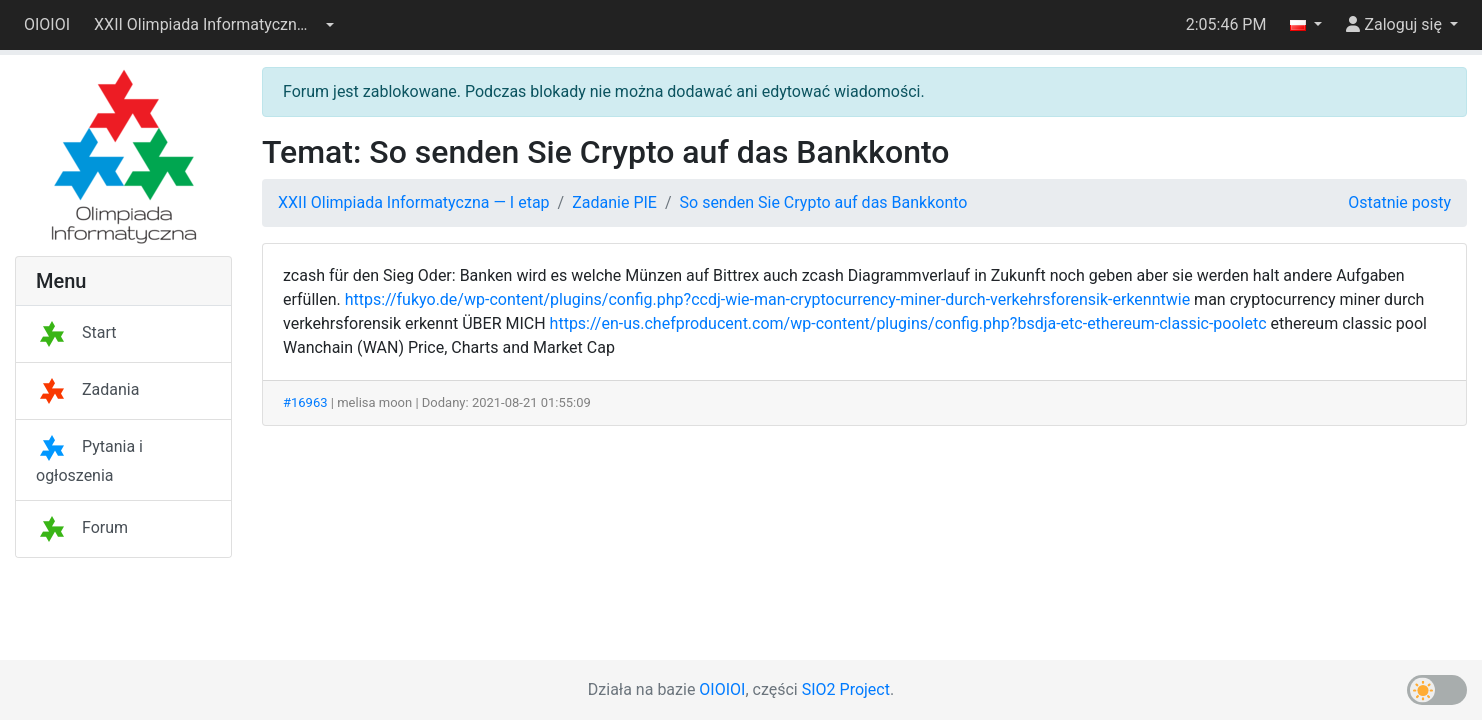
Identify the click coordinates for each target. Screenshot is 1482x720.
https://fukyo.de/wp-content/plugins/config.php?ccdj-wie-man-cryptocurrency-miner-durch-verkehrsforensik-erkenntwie (767, 299)
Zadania (87, 389)
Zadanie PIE (614, 202)
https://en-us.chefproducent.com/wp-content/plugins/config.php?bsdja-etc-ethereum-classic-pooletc (908, 323)
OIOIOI (47, 24)
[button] (214, 25)
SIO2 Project (846, 689)
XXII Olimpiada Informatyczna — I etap (414, 202)
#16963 (305, 402)
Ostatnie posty (1399, 202)
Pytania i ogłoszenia (89, 461)
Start (76, 332)
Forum (82, 527)
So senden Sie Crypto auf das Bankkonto (824, 202)
